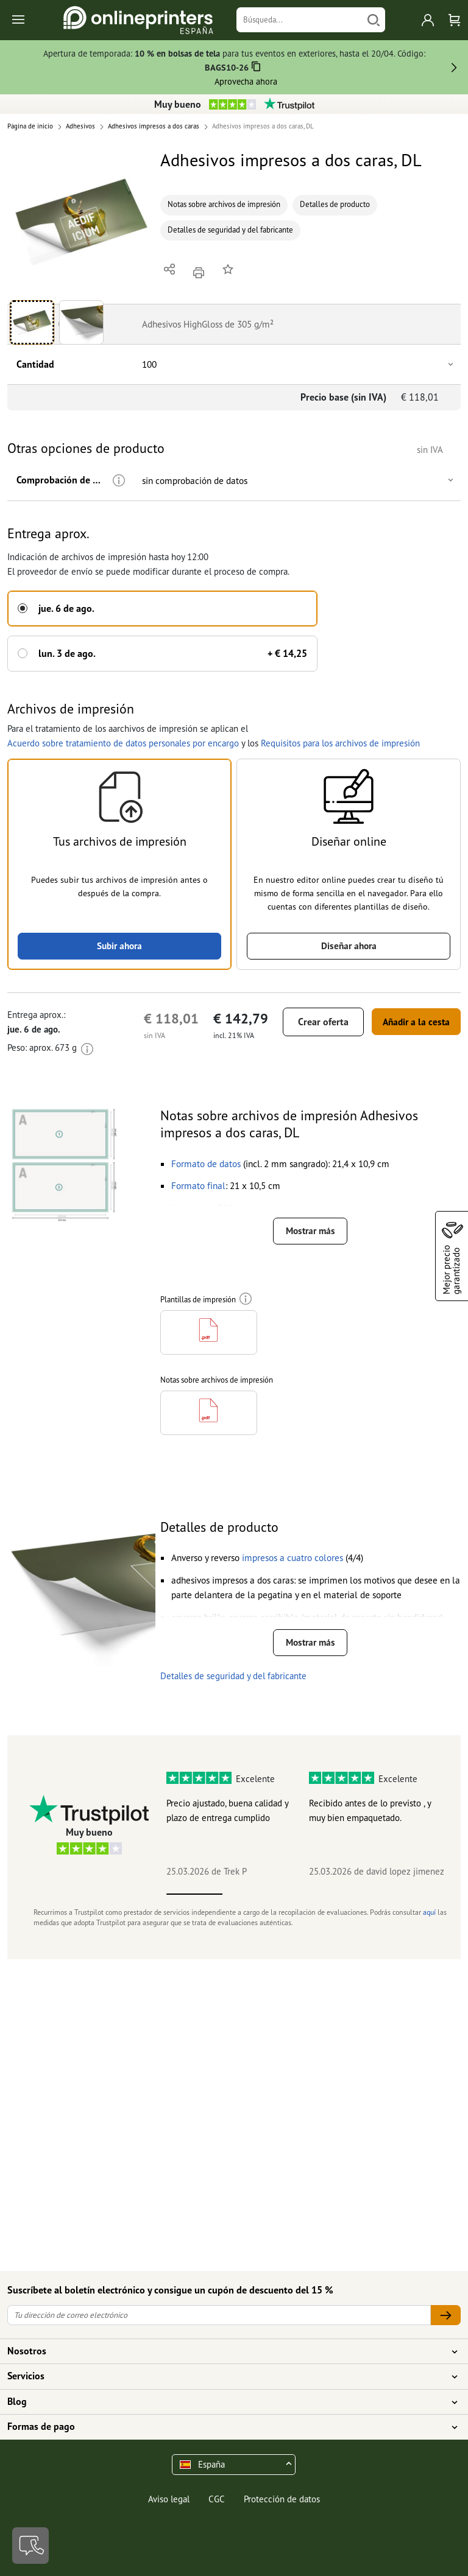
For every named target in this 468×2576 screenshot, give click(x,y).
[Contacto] (30, 2545)
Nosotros (226, 2351)
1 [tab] (194, 1892)
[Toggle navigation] (19, 20)
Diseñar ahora (348, 944)
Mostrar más (310, 1230)
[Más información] (113, 481)
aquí (429, 1910)
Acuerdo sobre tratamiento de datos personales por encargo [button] (123, 740)
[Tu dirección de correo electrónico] (219, 2315)
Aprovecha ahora (245, 81)
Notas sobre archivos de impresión (224, 204)
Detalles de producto (335, 204)
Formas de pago (226, 2427)
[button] (81, 221)
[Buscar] (374, 20)
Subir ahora (119, 944)
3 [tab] (306, 1892)
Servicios (226, 2376)
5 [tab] (419, 1892)
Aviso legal (169, 2499)
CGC (216, 2499)
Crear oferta (311, 1020)
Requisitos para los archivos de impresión (340, 740)
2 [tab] (250, 1892)
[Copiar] (256, 68)
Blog (226, 2402)
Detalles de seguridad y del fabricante (230, 230)
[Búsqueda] (299, 19)
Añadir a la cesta (410, 1020)
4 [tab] (363, 1892)
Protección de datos (282, 2499)
